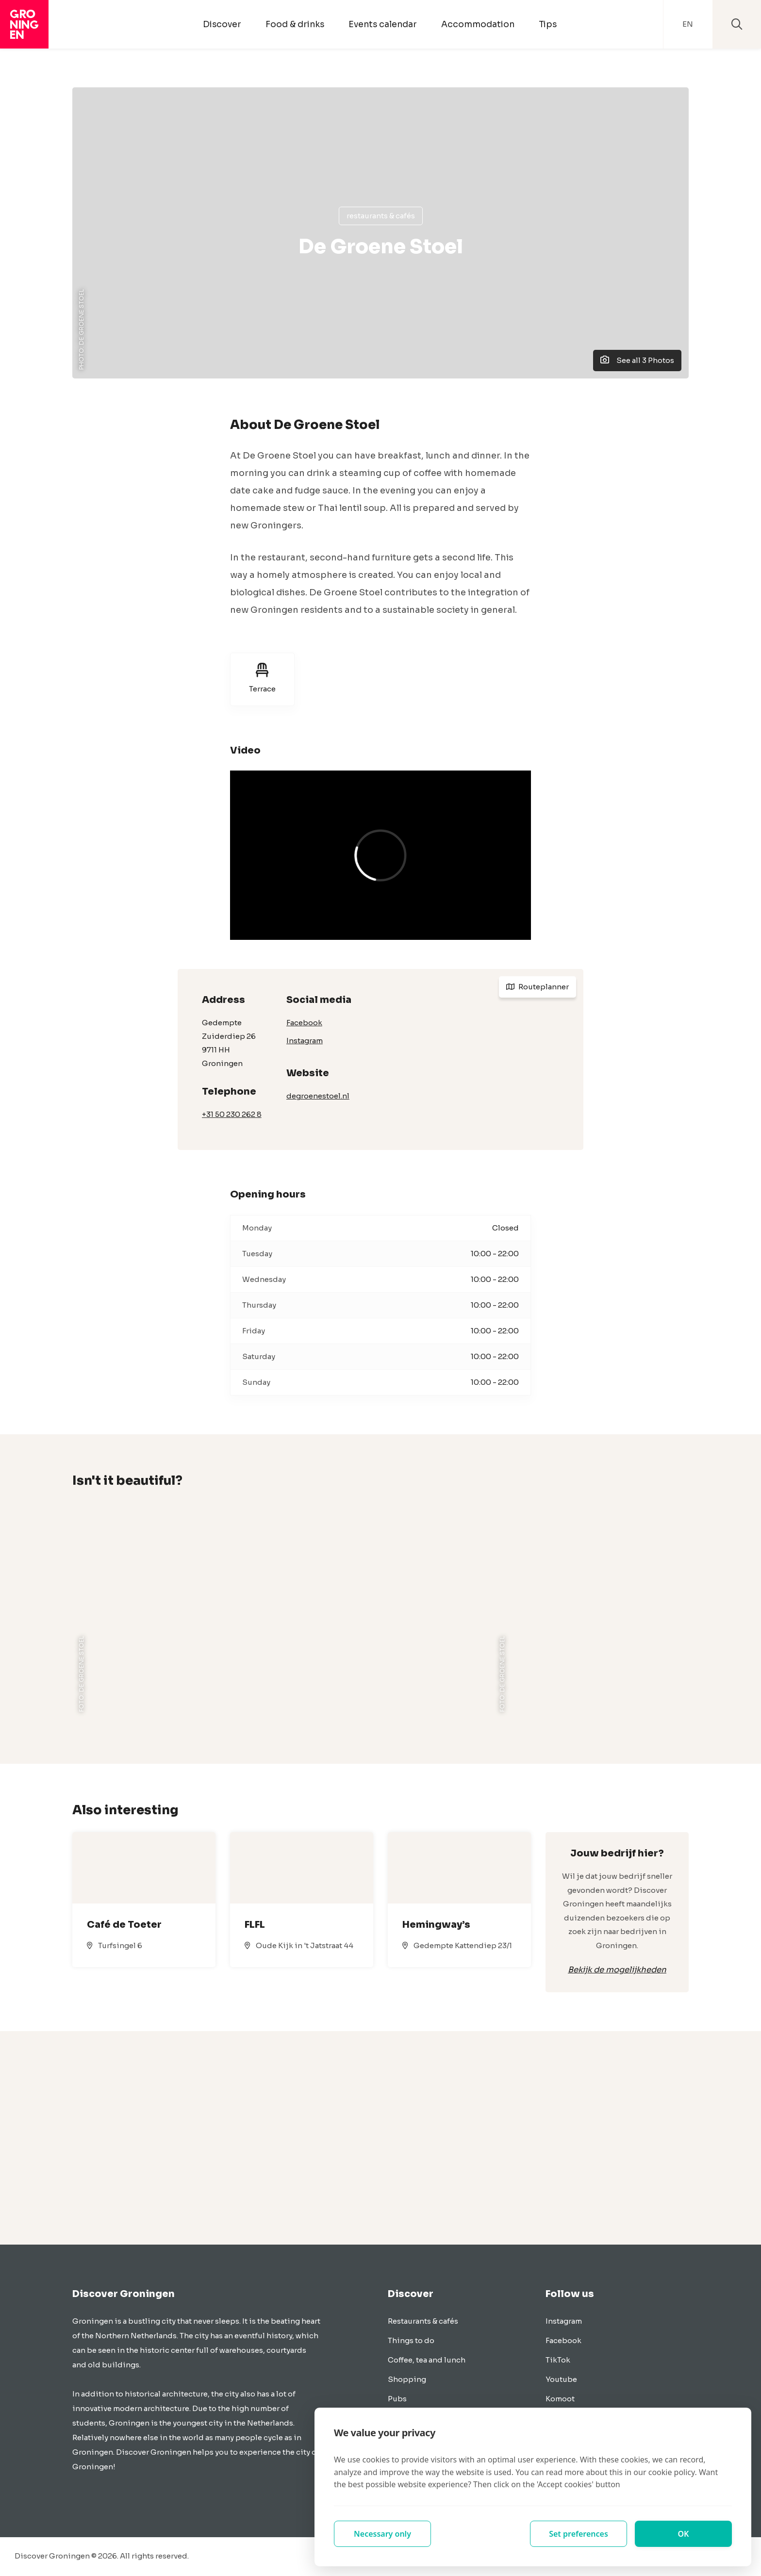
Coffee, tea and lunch (426, 2359)
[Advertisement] (380, 2138)
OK (683, 2533)
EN (687, 24)
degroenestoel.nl (317, 1095)
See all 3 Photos (637, 360)
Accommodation (477, 24)
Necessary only (382, 2533)
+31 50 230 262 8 (232, 1114)
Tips (548, 24)
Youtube (561, 2379)
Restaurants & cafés (381, 215)
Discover (222, 24)
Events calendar (382, 24)
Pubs (397, 2398)
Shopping (407, 2379)
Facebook (304, 1022)
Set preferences (578, 2533)
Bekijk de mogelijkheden (617, 1970)
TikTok (558, 2359)
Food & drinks (294, 24)
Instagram (304, 1040)
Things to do (411, 2340)
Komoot (560, 2398)
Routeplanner (537, 986)
